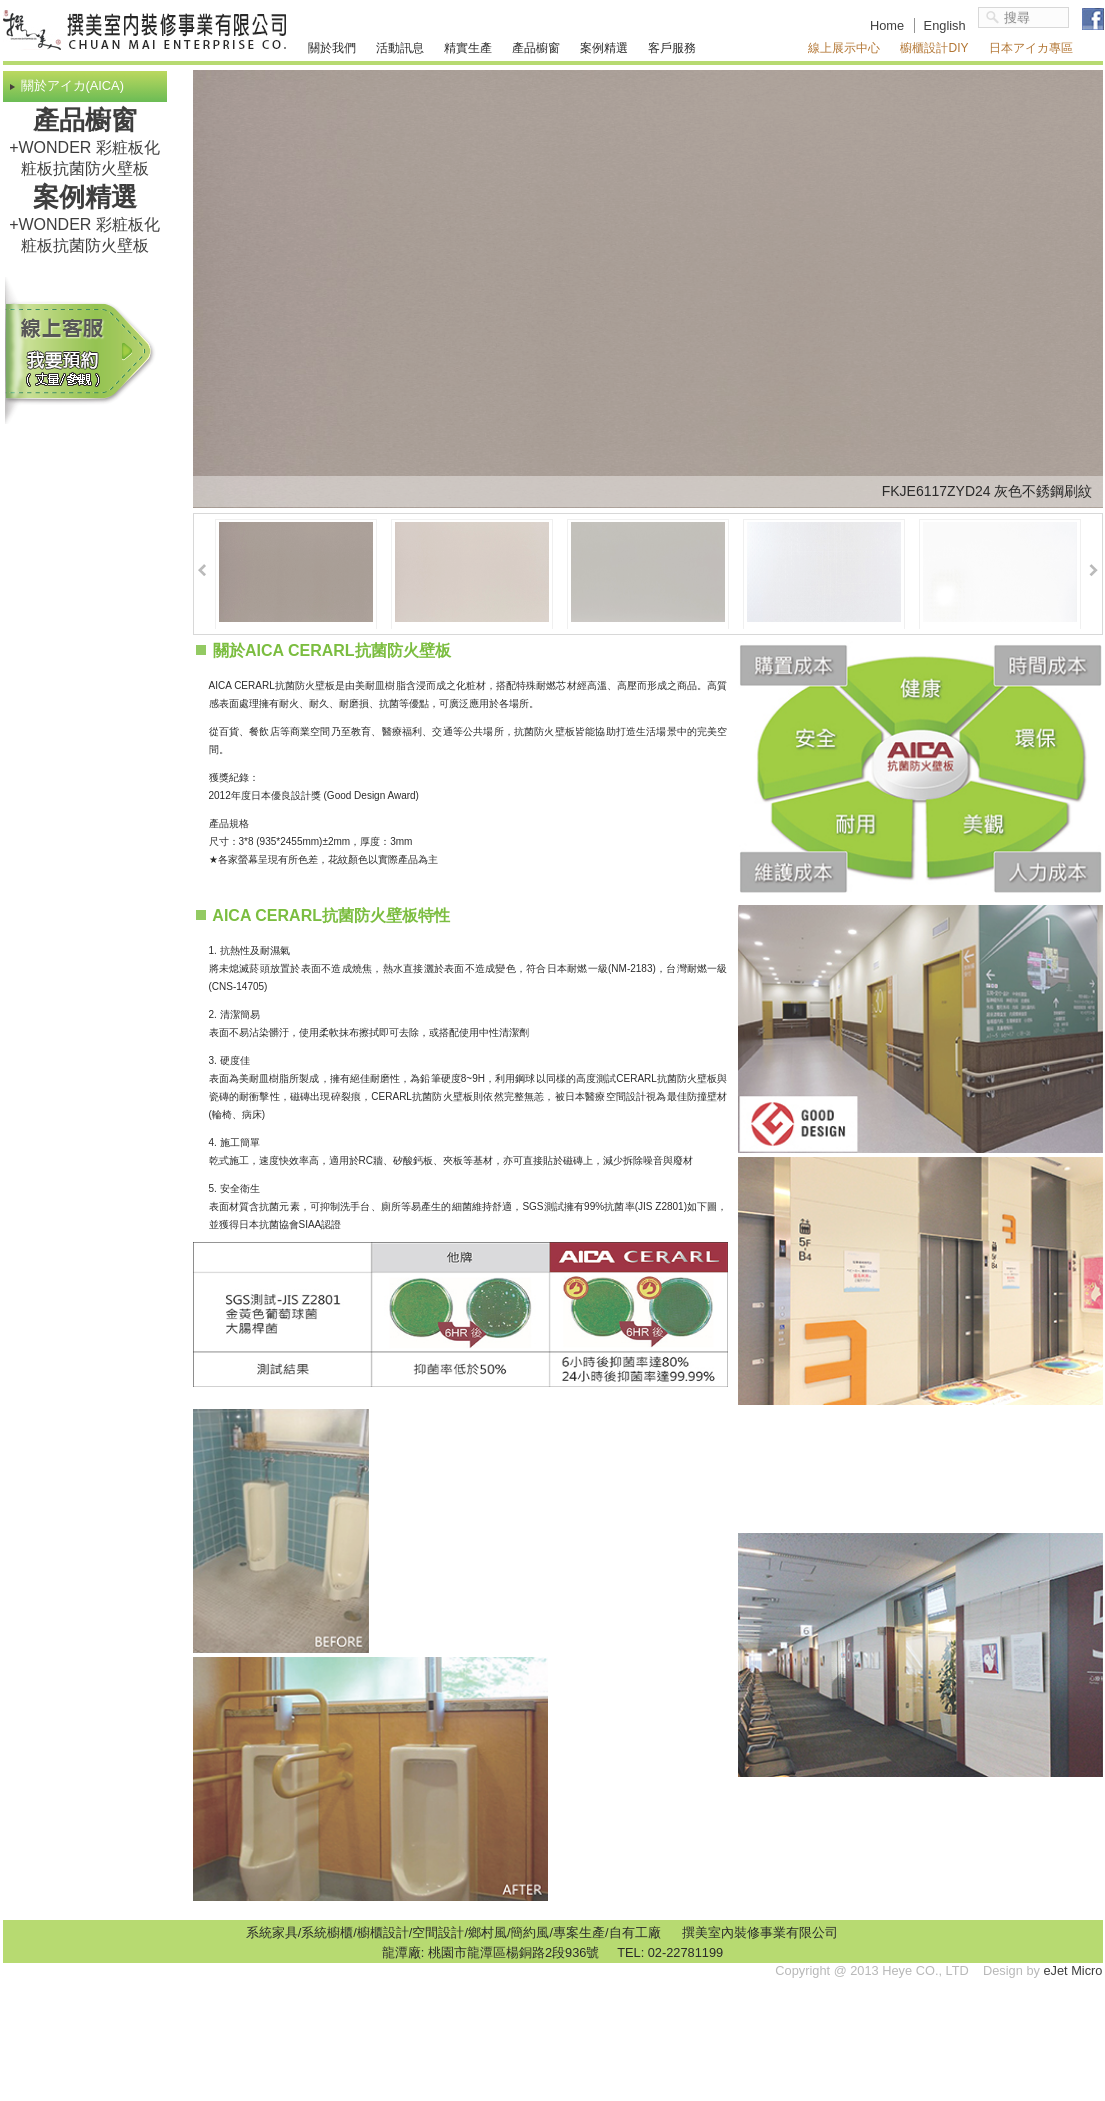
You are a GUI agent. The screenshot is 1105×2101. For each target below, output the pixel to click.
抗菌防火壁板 (101, 168)
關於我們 (332, 48)
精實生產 (468, 48)
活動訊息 (400, 48)
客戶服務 (672, 48)
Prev (202, 570)
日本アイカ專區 (1031, 48)
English (945, 25)
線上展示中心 (844, 48)
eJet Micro (1072, 1970)
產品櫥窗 (536, 48)
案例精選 (604, 48)
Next (1093, 570)
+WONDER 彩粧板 (76, 147)
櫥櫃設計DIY (934, 48)
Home (887, 25)
